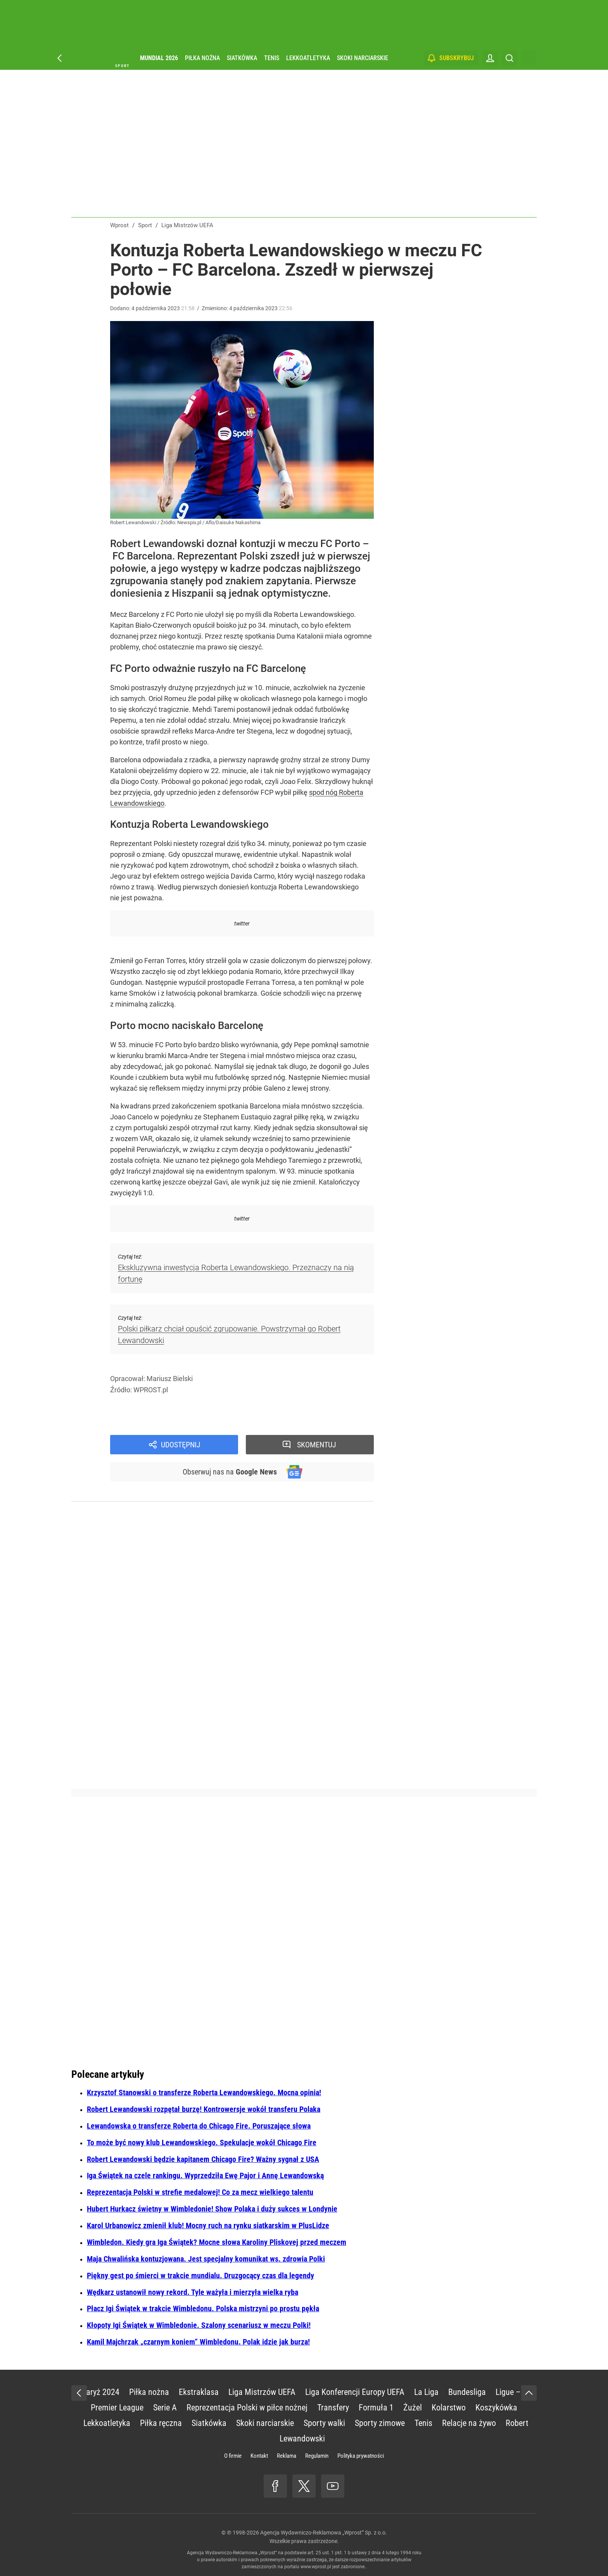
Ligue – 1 (511, 2392)
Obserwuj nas (230, 1471)
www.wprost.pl (316, 2566)
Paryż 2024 (100, 2392)
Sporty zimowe (380, 2423)
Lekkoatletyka (308, 58)
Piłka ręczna (161, 2423)
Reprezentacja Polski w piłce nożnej (247, 2407)
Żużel (412, 2407)
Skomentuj (316, 1444)
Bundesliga (467, 2392)
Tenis (271, 58)
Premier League (117, 2407)
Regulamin (316, 2455)
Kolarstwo (449, 2407)
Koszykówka (496, 2407)
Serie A (165, 2407)
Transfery (333, 2407)
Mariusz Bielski (170, 1378)
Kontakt (259, 2455)
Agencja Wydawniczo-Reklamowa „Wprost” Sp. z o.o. (323, 2532)
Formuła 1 (376, 2407)
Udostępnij (180, 1444)
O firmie (233, 2455)
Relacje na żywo (469, 2423)
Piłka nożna (202, 58)
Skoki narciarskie (362, 58)
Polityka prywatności (360, 2455)
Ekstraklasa (199, 2392)
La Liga (426, 2392)
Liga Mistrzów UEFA (261, 2392)
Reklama (286, 2455)
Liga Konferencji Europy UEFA (354, 2392)
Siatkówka (242, 58)
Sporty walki (324, 2423)
